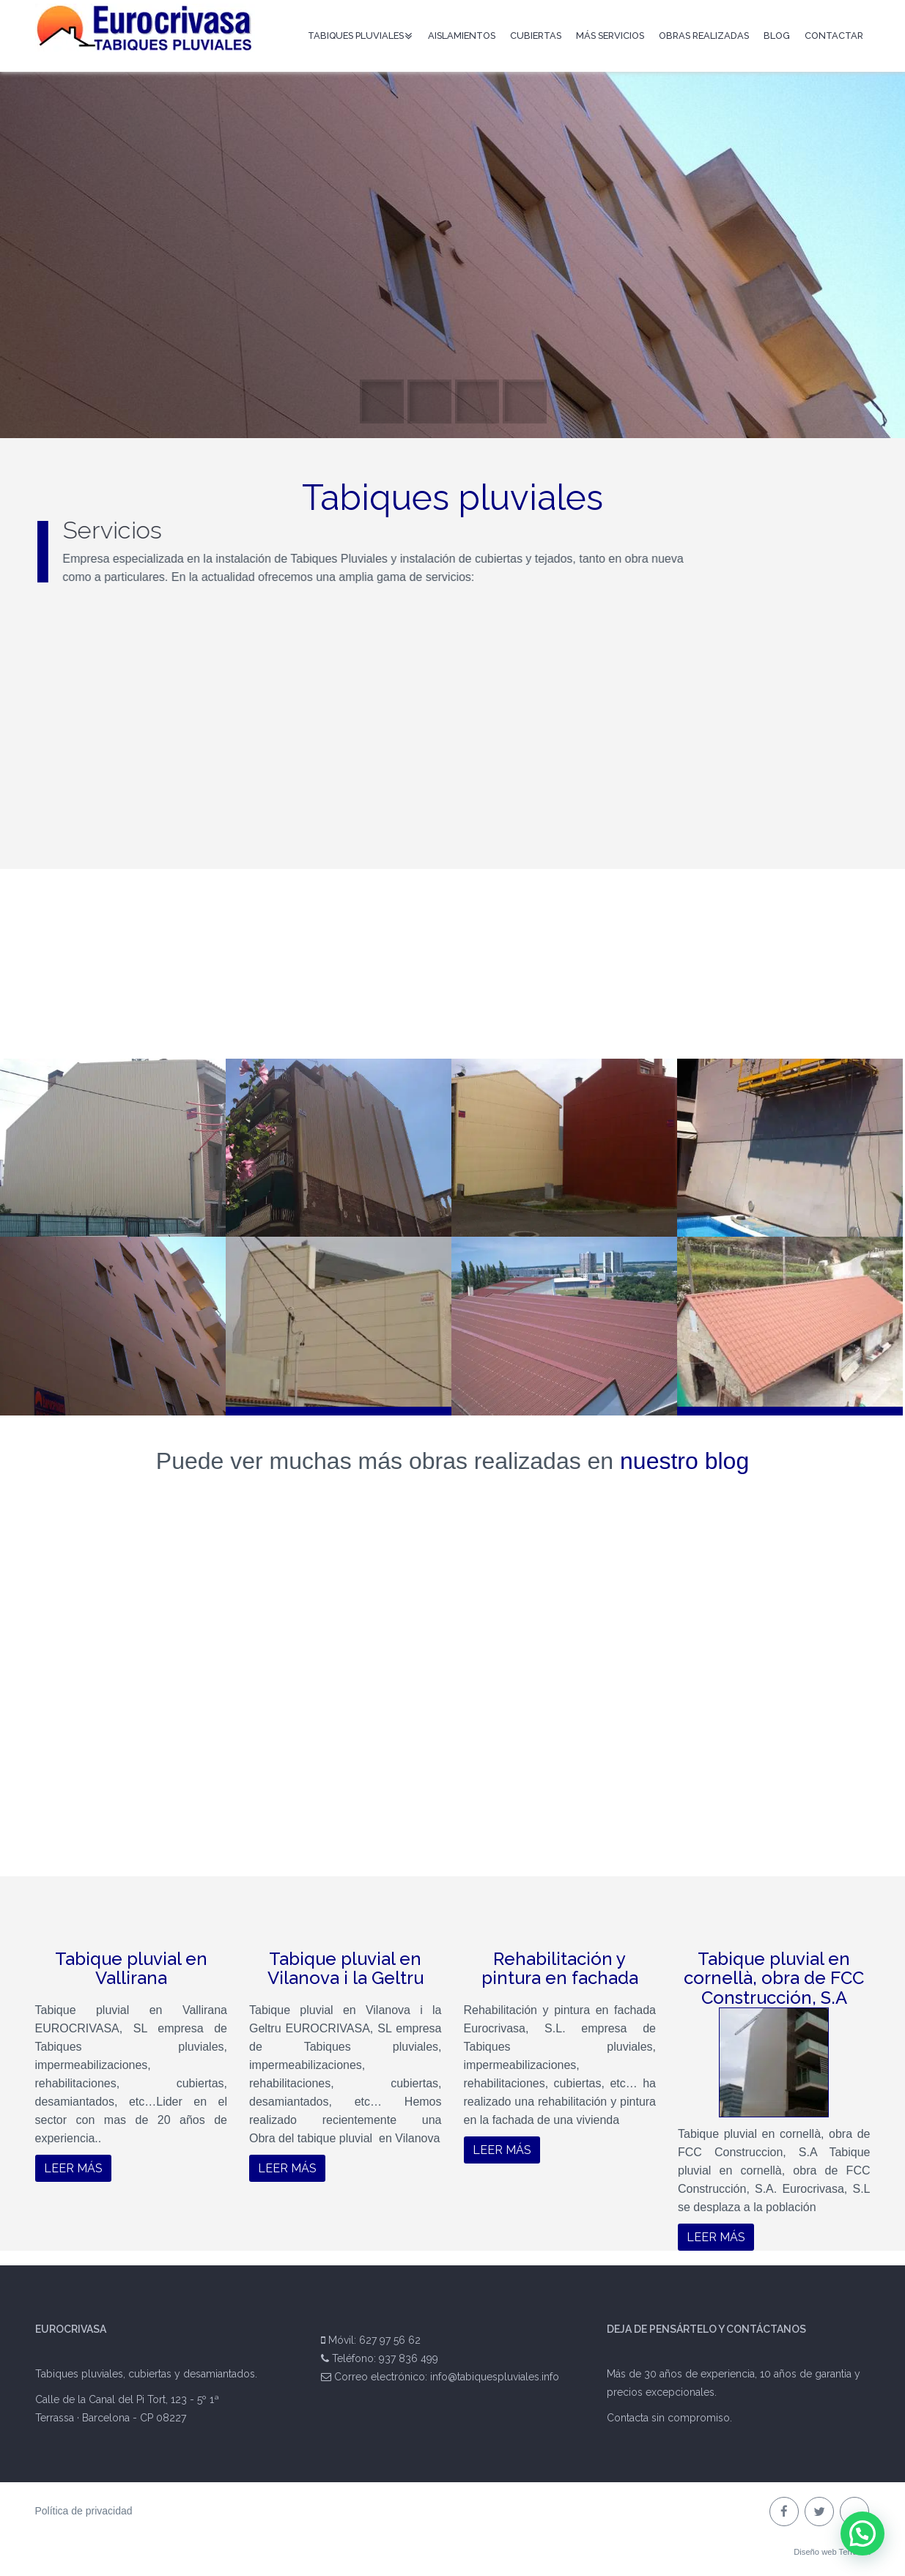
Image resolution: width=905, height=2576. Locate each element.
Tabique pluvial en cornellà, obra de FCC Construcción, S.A (774, 1978)
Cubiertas (535, 35)
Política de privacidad (84, 2511)
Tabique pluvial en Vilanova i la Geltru (345, 1968)
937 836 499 (408, 2358)
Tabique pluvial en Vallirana (131, 1968)
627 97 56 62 (390, 2340)
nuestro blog (684, 1461)
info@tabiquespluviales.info (494, 2377)
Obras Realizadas (704, 35)
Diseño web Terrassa (832, 2551)
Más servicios (610, 35)
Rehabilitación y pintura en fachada (559, 1968)
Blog (777, 35)
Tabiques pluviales (357, 35)
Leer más (73, 2168)
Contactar (834, 35)
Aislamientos (461, 35)
